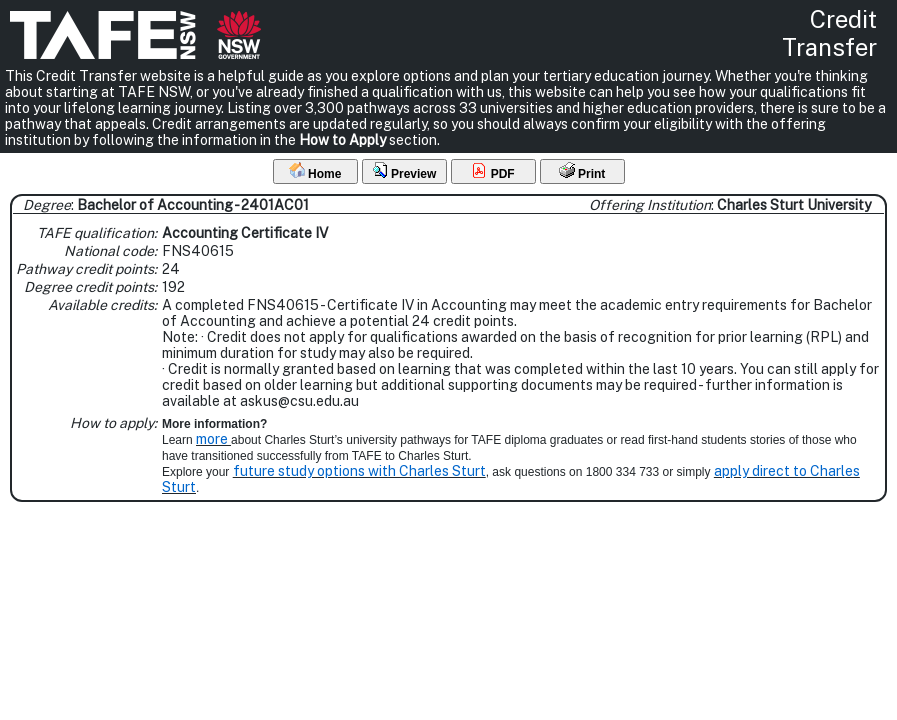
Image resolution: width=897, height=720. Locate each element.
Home (315, 171)
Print (582, 171)
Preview (404, 171)
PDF (492, 171)
